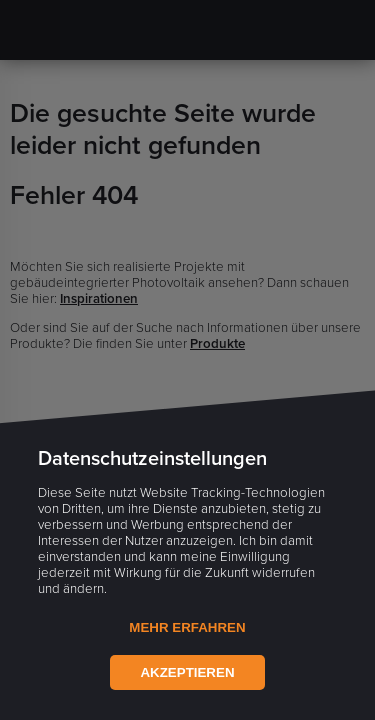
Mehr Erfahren (187, 627)
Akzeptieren (187, 672)
